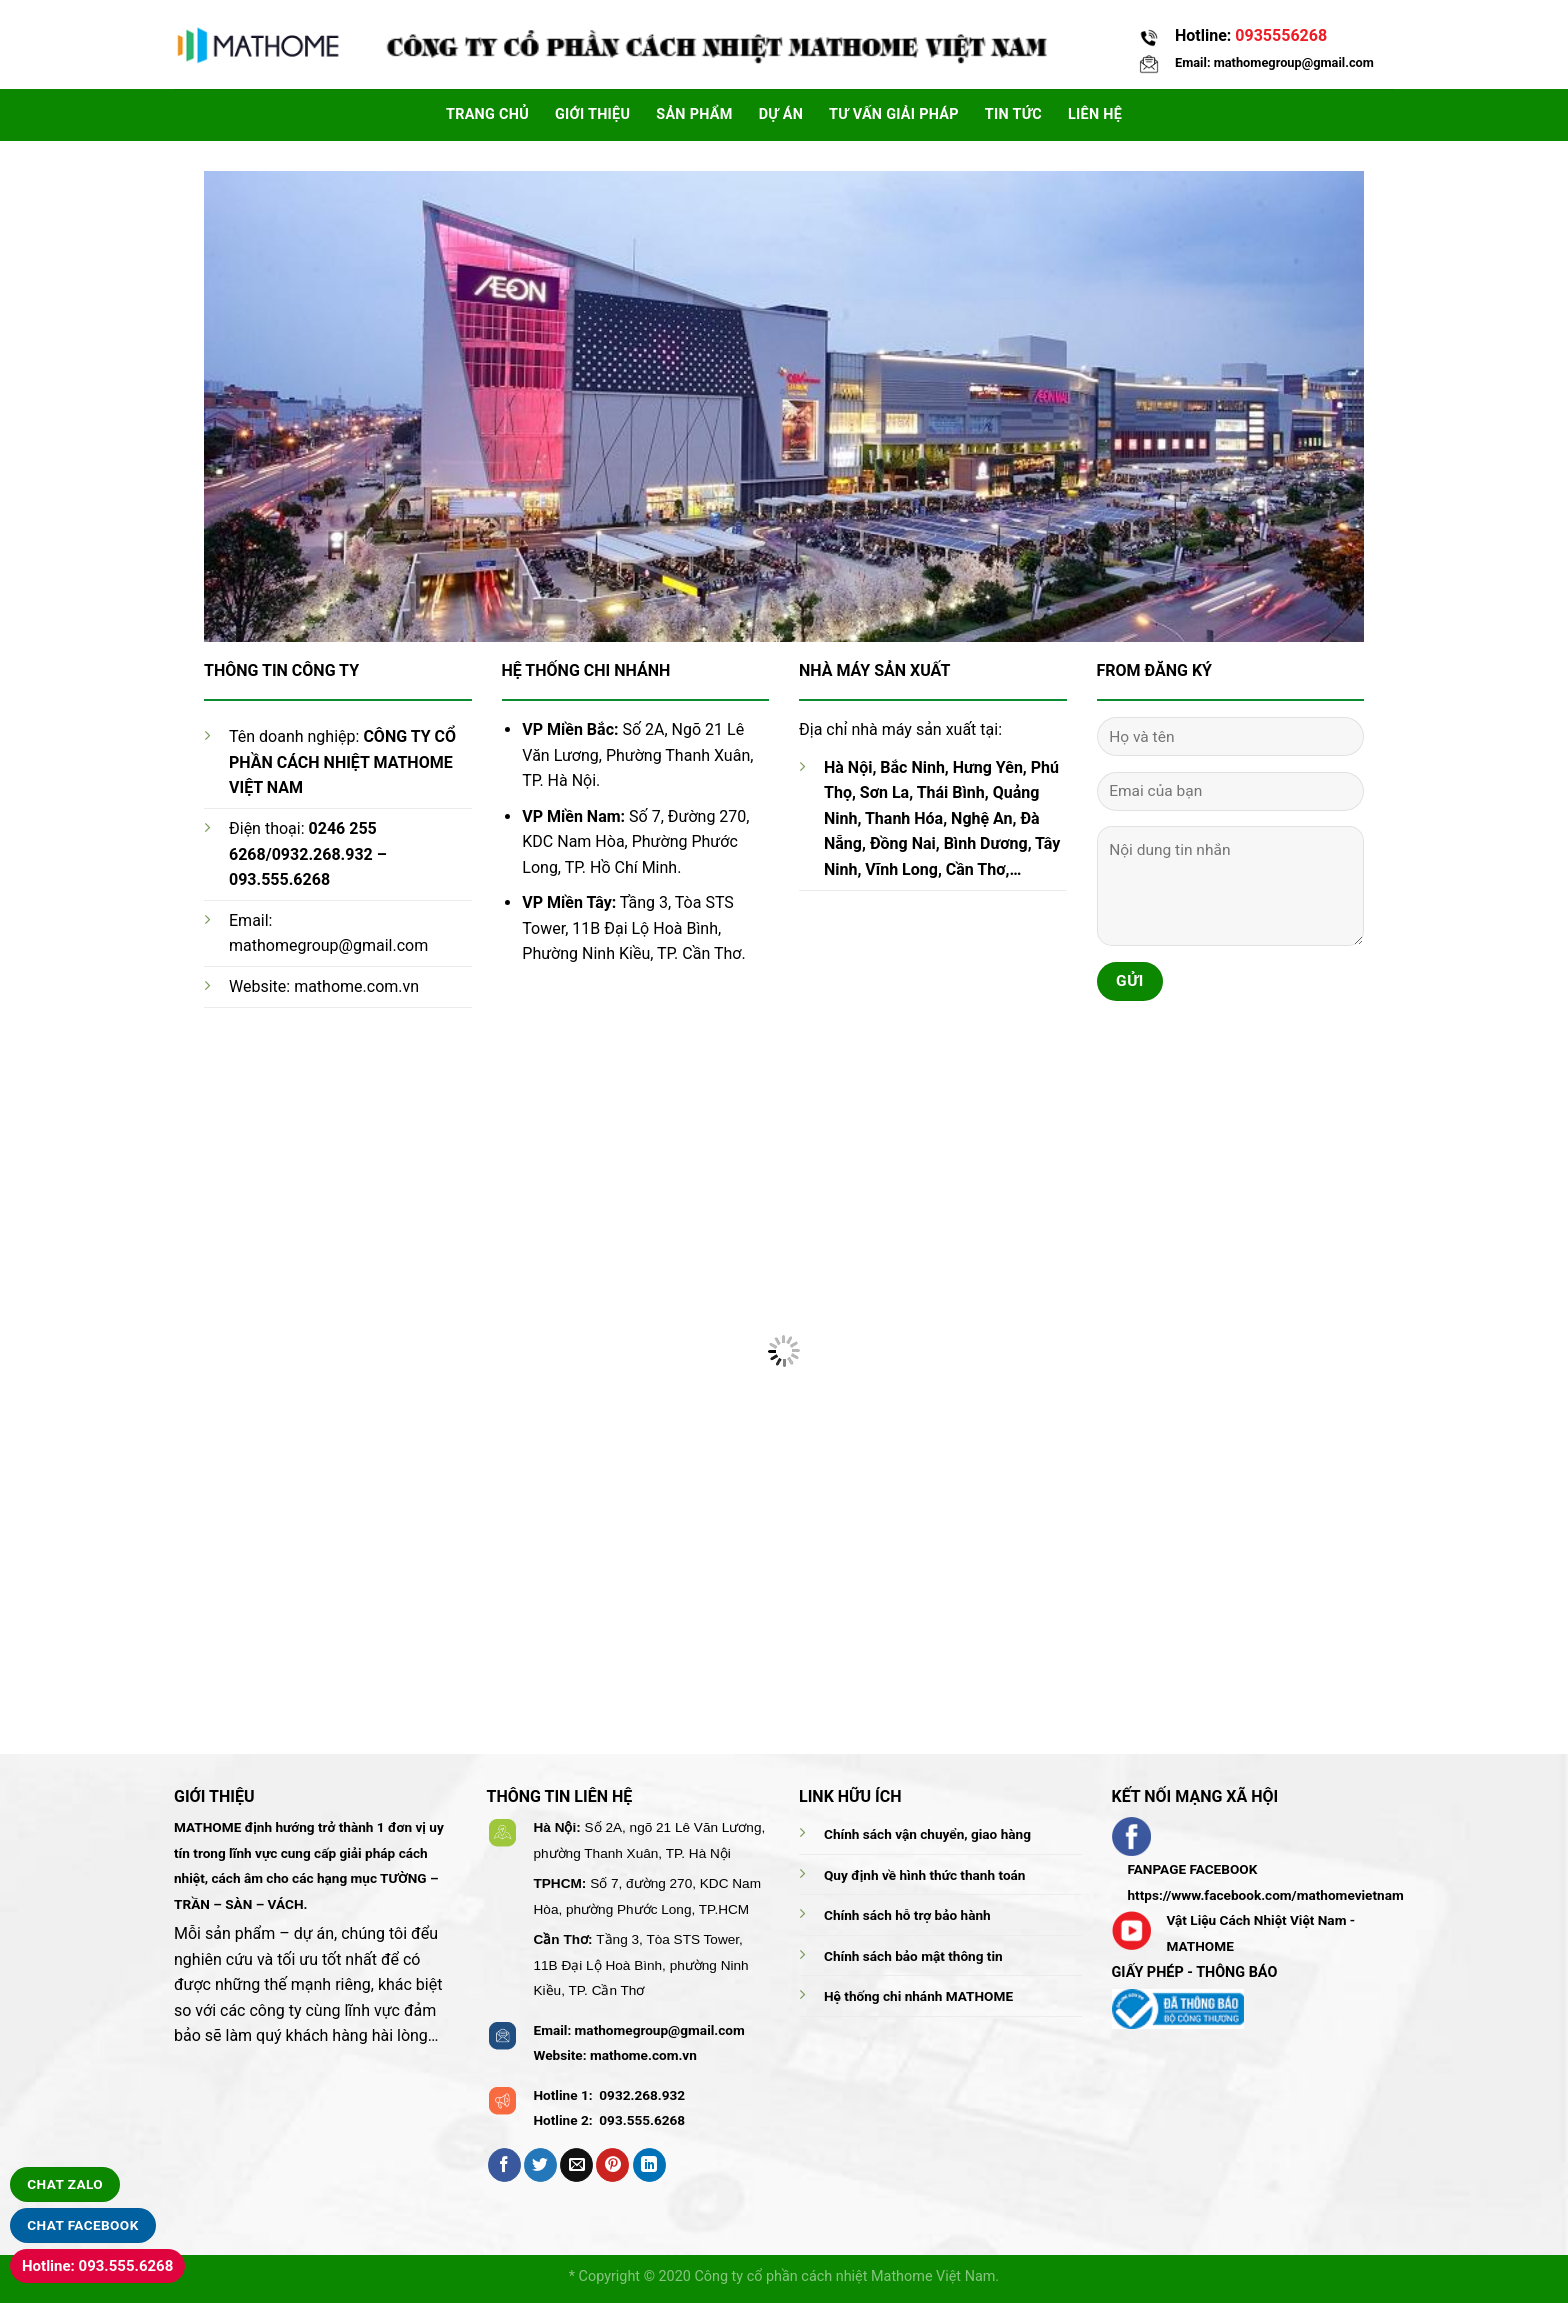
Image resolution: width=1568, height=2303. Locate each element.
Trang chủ (487, 114)
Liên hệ (1095, 114)
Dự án (781, 114)
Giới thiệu (592, 114)
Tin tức (1013, 114)
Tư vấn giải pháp (894, 114)
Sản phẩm (694, 114)
